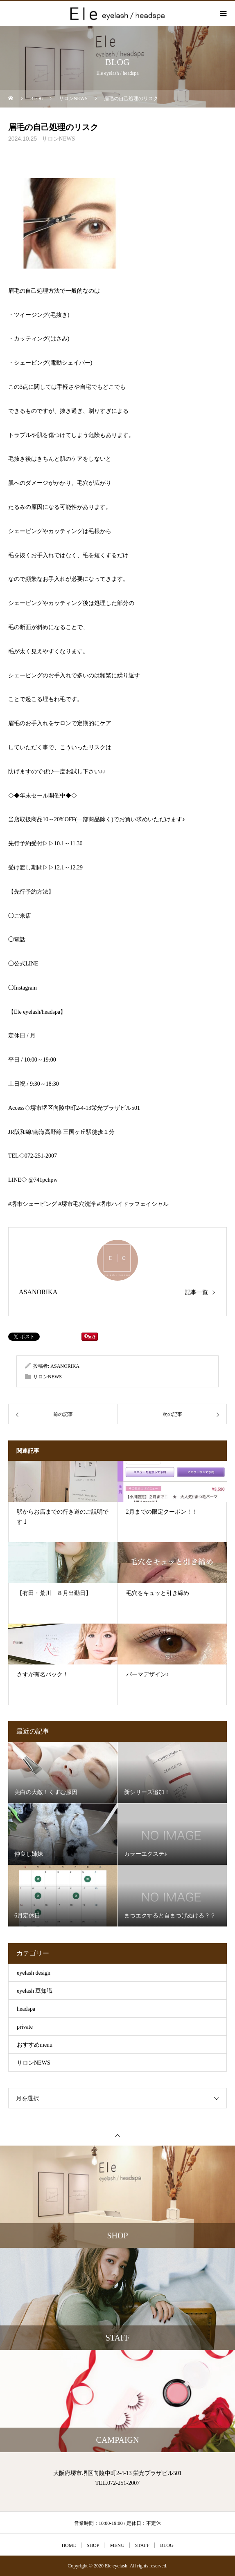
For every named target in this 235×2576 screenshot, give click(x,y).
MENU (117, 2545)
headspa (26, 2009)
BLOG (167, 2545)
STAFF (142, 2545)
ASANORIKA (38, 1291)
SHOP (93, 2545)
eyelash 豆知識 (34, 1991)
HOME (68, 2545)
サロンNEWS (58, 139)
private (25, 2027)
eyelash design (33, 1973)
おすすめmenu (34, 2045)
